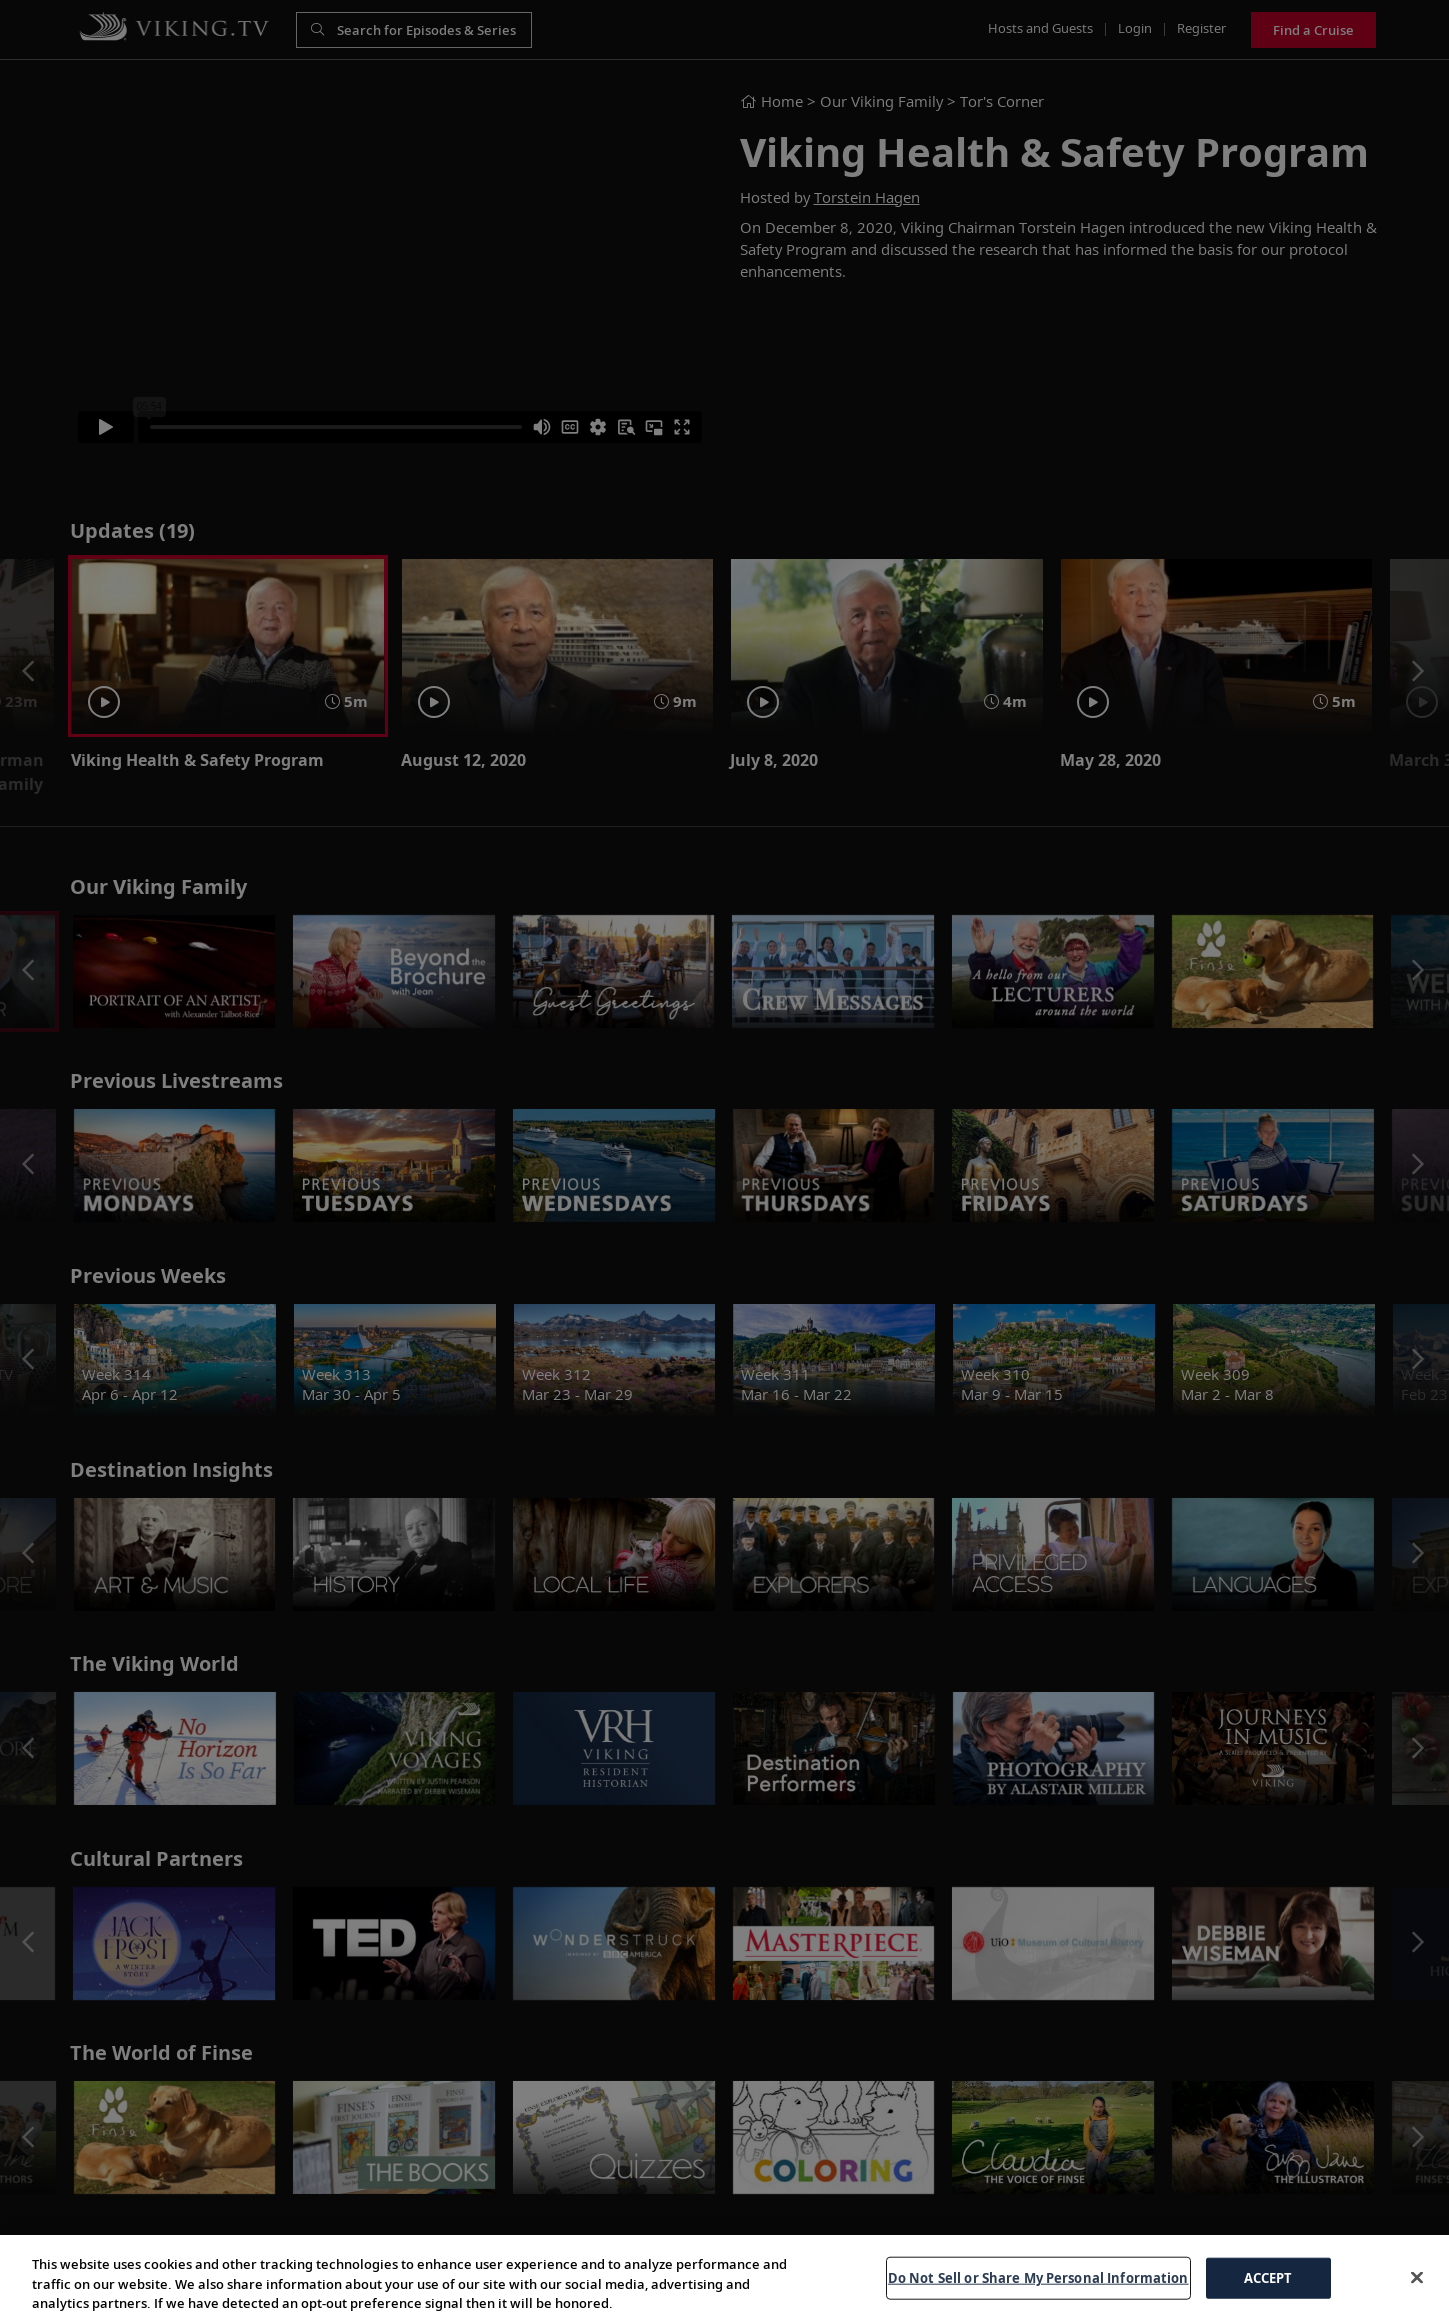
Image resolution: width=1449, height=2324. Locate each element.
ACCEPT (1268, 2277)
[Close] (1417, 2277)
